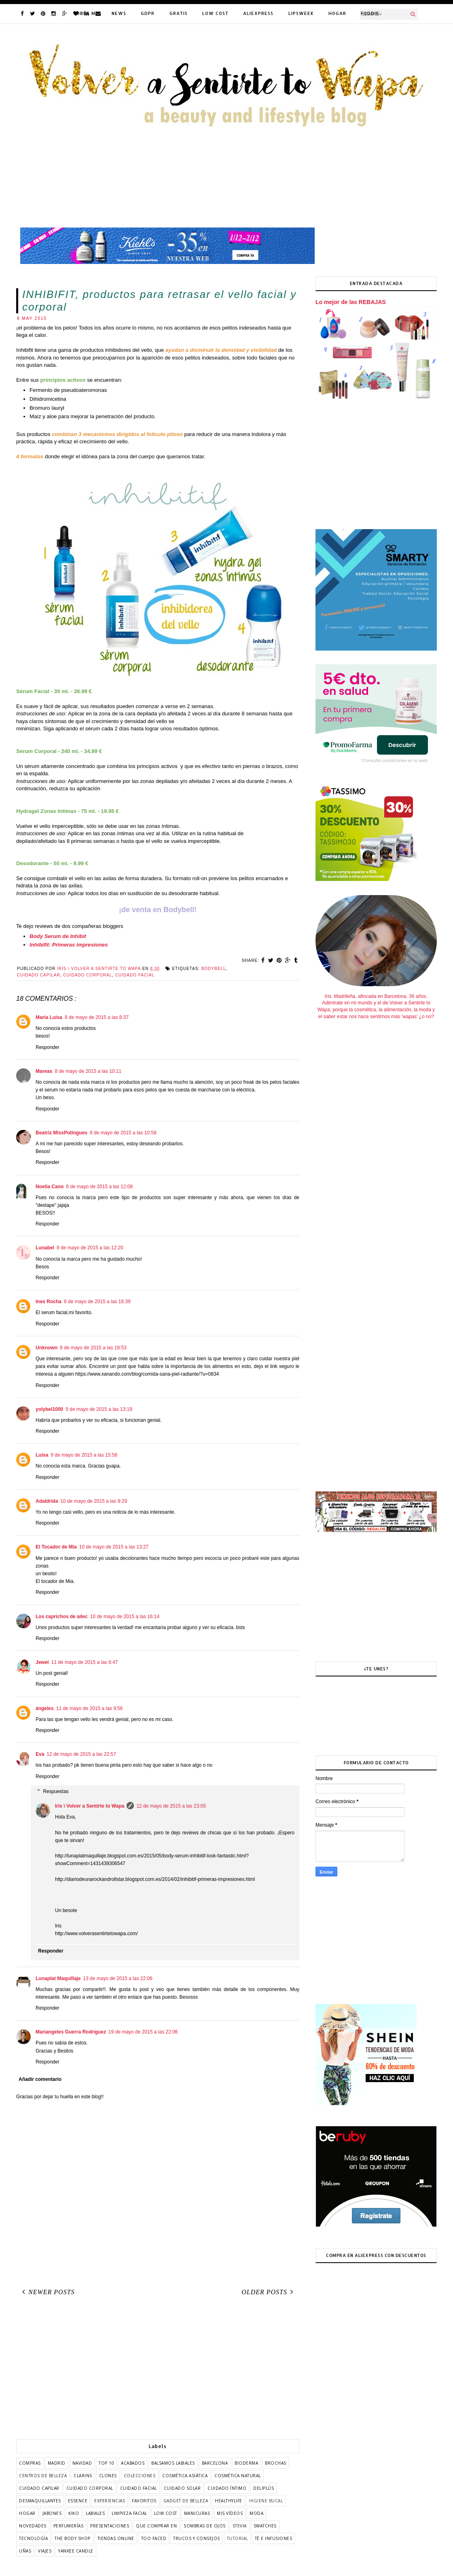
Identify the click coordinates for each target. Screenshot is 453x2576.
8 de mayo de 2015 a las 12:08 (99, 1186)
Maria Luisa (49, 1017)
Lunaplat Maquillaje (58, 1978)
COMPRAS (30, 2463)
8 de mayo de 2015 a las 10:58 (123, 1133)
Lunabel (45, 1248)
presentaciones (109, 2526)
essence (78, 2501)
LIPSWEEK (301, 13)
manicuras (197, 2513)
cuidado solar (182, 2488)
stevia (240, 2526)
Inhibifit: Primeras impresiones (69, 945)
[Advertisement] (157, 2370)
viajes (44, 2551)
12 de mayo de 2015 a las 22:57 (81, 1754)
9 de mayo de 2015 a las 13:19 (99, 1409)
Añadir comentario (40, 2079)
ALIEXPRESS (258, 13)
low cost (165, 2513)
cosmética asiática (184, 2475)
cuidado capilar (38, 975)
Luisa (42, 1455)
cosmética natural (237, 2475)
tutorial (237, 2538)
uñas (25, 2551)
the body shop (73, 2538)
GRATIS (178, 13)
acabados (132, 2463)
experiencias (109, 2501)
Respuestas (55, 1791)
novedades (33, 2526)
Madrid (57, 2463)
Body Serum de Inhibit (58, 936)
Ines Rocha (48, 1301)
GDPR (148, 13)
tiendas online (115, 2538)
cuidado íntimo (226, 2488)
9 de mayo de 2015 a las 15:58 (84, 1455)
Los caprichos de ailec (62, 1616)
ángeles (45, 1708)
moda (256, 2513)
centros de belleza (43, 2475)
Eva (40, 1754)
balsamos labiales (173, 2463)
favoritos (144, 2501)
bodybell (213, 968)
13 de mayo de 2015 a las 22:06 (117, 1978)
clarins (83, 2475)
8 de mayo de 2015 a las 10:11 (88, 1071)
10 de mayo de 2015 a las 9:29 (93, 1501)
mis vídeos (230, 2513)
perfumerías (68, 2526)
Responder (47, 1047)
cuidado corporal (87, 975)
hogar (27, 2513)
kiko (73, 2513)
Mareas (44, 1071)
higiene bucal (266, 2501)
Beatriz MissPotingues (61, 1133)
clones (108, 2475)
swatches (265, 2526)
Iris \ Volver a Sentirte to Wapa (89, 1806)
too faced (154, 2538)
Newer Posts (47, 2291)
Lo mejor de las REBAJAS (350, 302)
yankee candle (75, 2551)
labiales (95, 2513)
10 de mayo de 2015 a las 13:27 (113, 1547)
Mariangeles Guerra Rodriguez (71, 2032)
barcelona (215, 2463)
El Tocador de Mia (56, 1547)
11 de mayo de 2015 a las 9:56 (89, 1708)
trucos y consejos (196, 2538)
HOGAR (337, 13)
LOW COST (215, 13)
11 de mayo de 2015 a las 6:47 (84, 1662)
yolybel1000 (49, 1409)
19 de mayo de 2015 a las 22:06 (143, 2032)
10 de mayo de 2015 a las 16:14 (124, 1616)
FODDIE (370, 13)
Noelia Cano (50, 1186)
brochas (275, 2463)
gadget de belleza (185, 2501)
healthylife (228, 2501)
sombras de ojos (205, 2526)
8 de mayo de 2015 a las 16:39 (97, 1301)
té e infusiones (273, 2538)
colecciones (140, 2475)
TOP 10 (106, 2463)
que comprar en (156, 2526)
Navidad (82, 2463)
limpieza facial (129, 2513)
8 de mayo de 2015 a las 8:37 (97, 1017)
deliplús (263, 2488)
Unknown (46, 1348)
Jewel (42, 1662)
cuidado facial (135, 975)
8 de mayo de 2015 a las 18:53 (93, 1348)
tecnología (33, 2538)
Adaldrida (47, 1501)
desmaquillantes (40, 2501)
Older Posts (268, 2291)
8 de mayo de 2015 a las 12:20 (90, 1248)
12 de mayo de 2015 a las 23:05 (170, 1806)
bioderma (246, 2463)
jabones (52, 2513)
